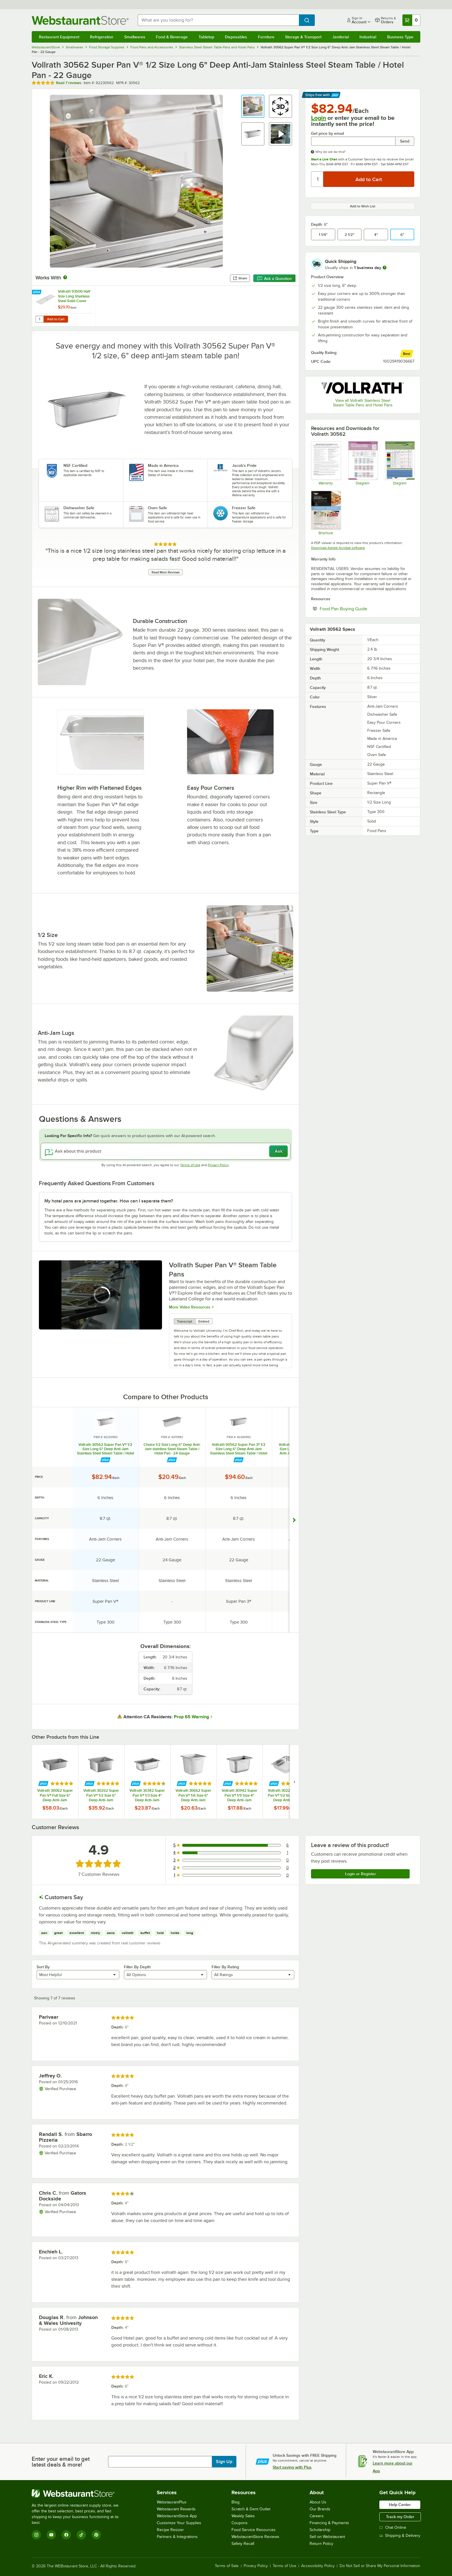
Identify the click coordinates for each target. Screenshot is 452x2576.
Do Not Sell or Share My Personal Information (380, 2566)
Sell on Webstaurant (327, 2537)
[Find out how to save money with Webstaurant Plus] (37, 292)
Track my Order (400, 2516)
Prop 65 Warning (191, 1716)
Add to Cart (56, 319)
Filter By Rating (225, 1967)
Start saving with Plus (292, 2467)
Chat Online (392, 2527)
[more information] (384, 267)
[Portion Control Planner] (399, 463)
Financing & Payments (329, 2523)
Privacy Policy (218, 1165)
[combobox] (218, 20)
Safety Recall (242, 2543)
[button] (252, 106)
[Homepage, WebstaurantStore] (80, 20)
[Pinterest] (96, 2534)
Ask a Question (274, 278)
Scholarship (320, 2530)
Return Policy (321, 2543)
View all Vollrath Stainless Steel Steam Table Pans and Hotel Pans (363, 402)
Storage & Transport (303, 37)
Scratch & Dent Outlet (250, 2509)
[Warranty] (325, 463)
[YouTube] (51, 2534)
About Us (318, 2502)
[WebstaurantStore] (79, 2493)
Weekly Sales (243, 2516)
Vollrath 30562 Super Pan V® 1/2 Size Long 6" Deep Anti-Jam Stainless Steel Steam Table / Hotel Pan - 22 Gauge (105, 1449)
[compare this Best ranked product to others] (406, 354)
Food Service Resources (253, 2530)
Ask (278, 1151)
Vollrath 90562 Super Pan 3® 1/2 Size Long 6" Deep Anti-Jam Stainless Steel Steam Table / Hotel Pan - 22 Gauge (238, 1449)
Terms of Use (190, 1165)
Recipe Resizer (170, 2530)
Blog (235, 2502)
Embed (203, 1321)
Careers (317, 2516)
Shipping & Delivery (399, 2535)
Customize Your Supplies (179, 2523)
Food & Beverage (172, 37)
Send (404, 141)
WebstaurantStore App (177, 2516)
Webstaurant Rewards (176, 2509)
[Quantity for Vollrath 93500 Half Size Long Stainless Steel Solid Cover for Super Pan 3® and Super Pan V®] (39, 319)
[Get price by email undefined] (353, 141)
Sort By (43, 1967)
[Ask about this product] (165, 1151)
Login (318, 117)
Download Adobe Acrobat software (338, 548)
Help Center (400, 2504)
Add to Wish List (362, 206)
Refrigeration (101, 37)
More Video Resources (189, 1306)
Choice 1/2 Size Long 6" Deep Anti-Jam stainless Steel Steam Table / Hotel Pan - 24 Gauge (172, 1448)
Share (240, 278)
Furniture (266, 37)
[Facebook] (66, 2534)
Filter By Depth (137, 1967)
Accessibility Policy (318, 2566)
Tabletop (206, 37)
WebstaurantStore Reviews (255, 2537)
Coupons (239, 2523)
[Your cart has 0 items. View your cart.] (411, 20)
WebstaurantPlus (172, 2502)
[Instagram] (36, 2534)
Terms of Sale (227, 2566)
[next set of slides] (294, 1782)
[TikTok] (81, 2534)
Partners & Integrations (177, 2537)
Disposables (236, 37)
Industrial (367, 37)
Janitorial (340, 37)
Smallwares (134, 37)
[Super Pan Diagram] (362, 463)
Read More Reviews (166, 572)
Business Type (400, 37)
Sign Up (224, 2461)
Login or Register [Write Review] (360, 1874)
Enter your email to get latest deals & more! (61, 2461)
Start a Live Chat (324, 159)
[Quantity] (317, 179)
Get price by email (327, 133)
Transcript (184, 1321)
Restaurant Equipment (59, 37)
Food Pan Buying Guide (361, 608)
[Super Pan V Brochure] (325, 513)
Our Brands (320, 2509)
